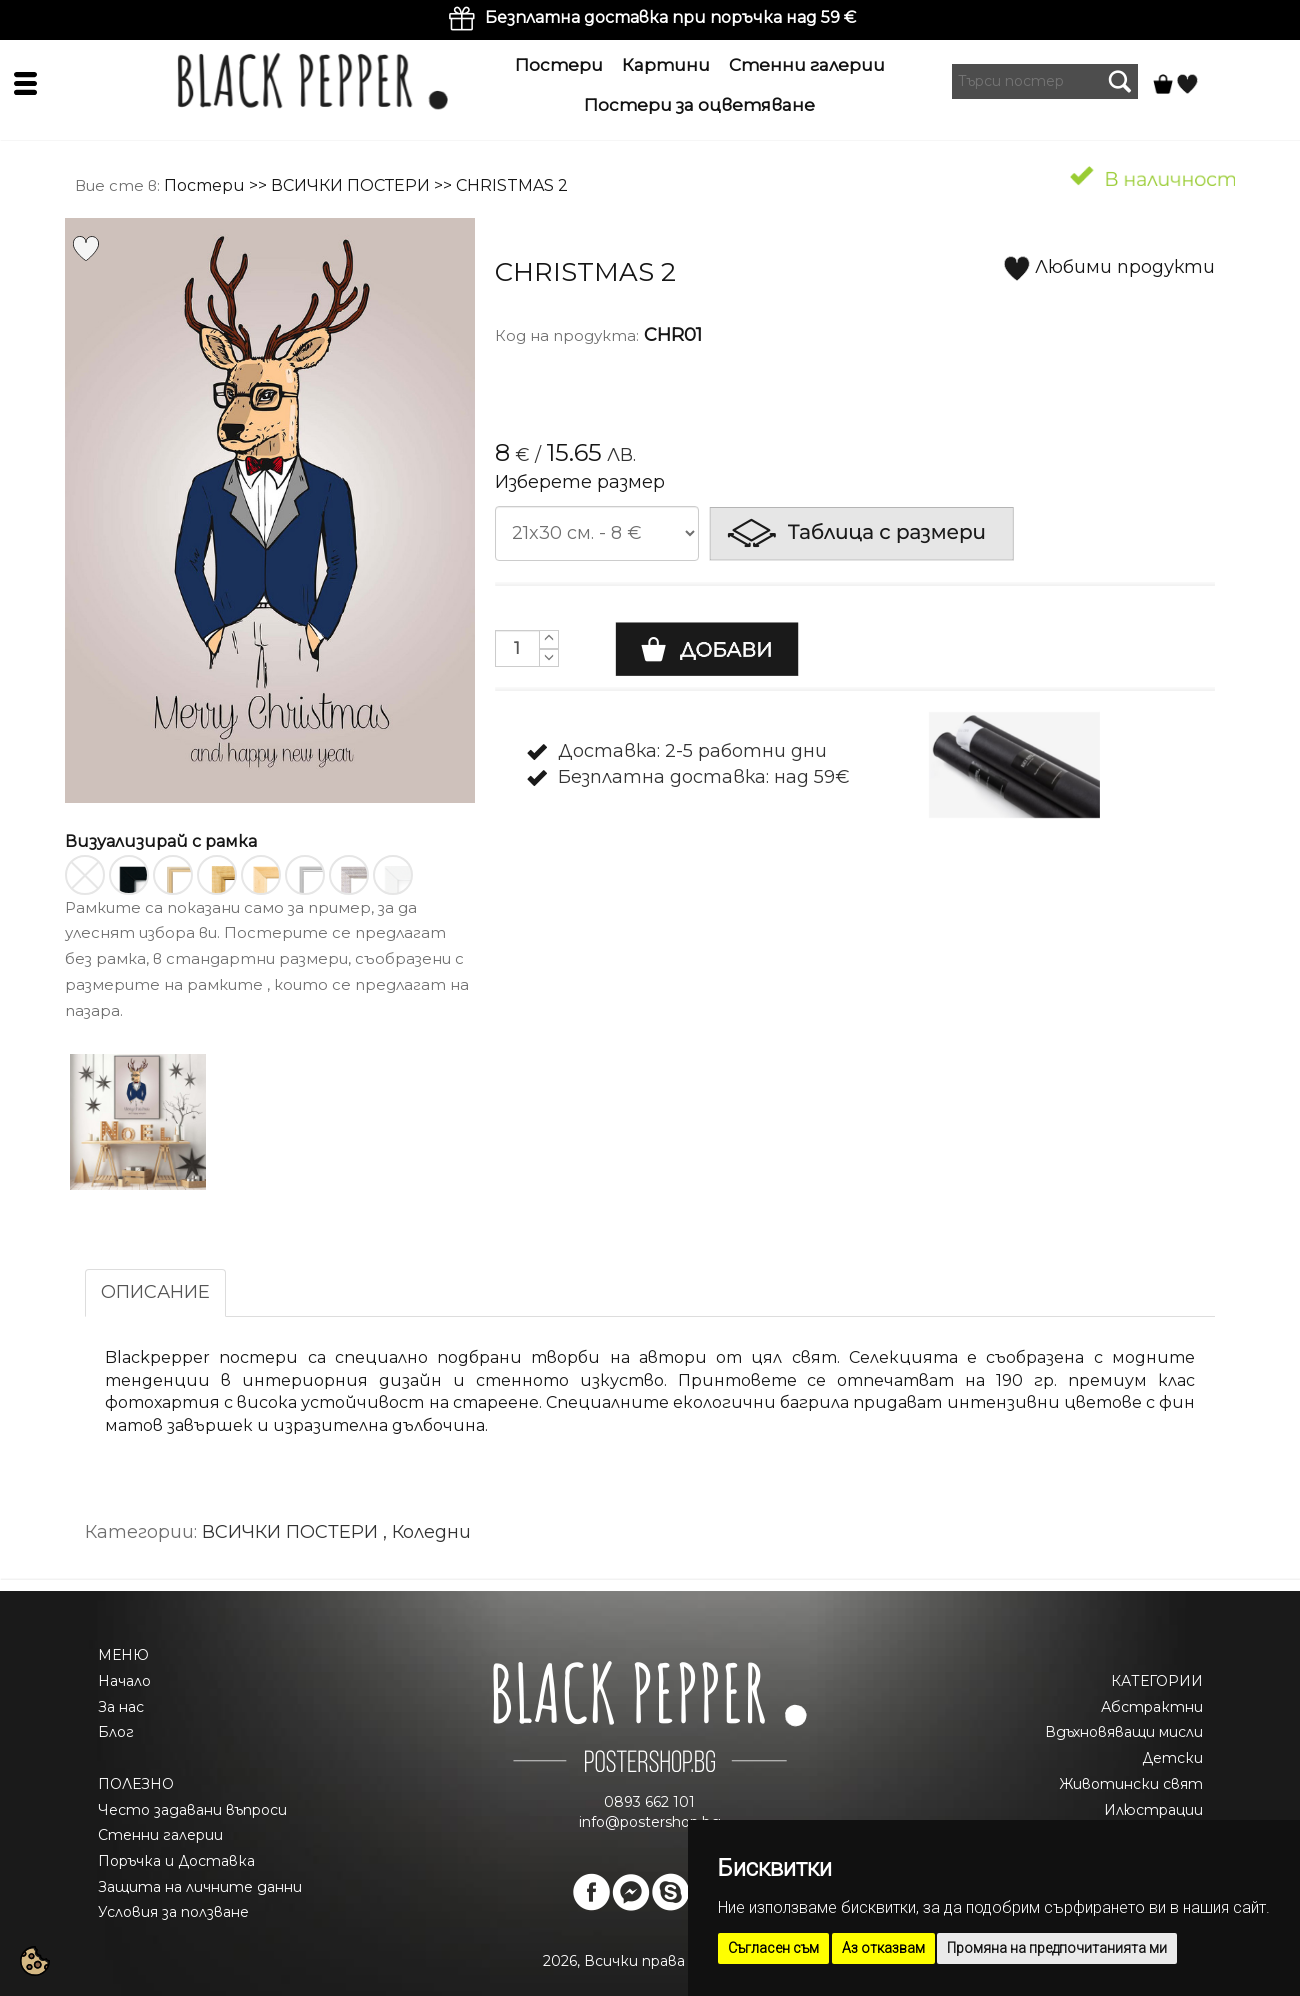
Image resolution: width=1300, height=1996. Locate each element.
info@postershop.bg (650, 1822)
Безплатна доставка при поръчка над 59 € (670, 17)
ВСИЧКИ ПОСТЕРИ (350, 185)
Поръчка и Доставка (176, 1861)
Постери (559, 65)
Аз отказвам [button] (883, 1948)
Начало (124, 1681)
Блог (116, 1732)
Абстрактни (1152, 1707)
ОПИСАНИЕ (155, 1292)
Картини (666, 65)
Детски (1172, 1758)
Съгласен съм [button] (773, 1948)
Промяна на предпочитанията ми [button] (1057, 1948)
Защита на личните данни (200, 1887)
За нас (121, 1707)
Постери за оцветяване (699, 105)
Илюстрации (1153, 1810)
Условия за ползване (173, 1912)
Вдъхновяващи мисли (1124, 1732)
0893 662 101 (649, 1802)
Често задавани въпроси (192, 1810)
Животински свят (1131, 1784)
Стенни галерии (807, 65)
